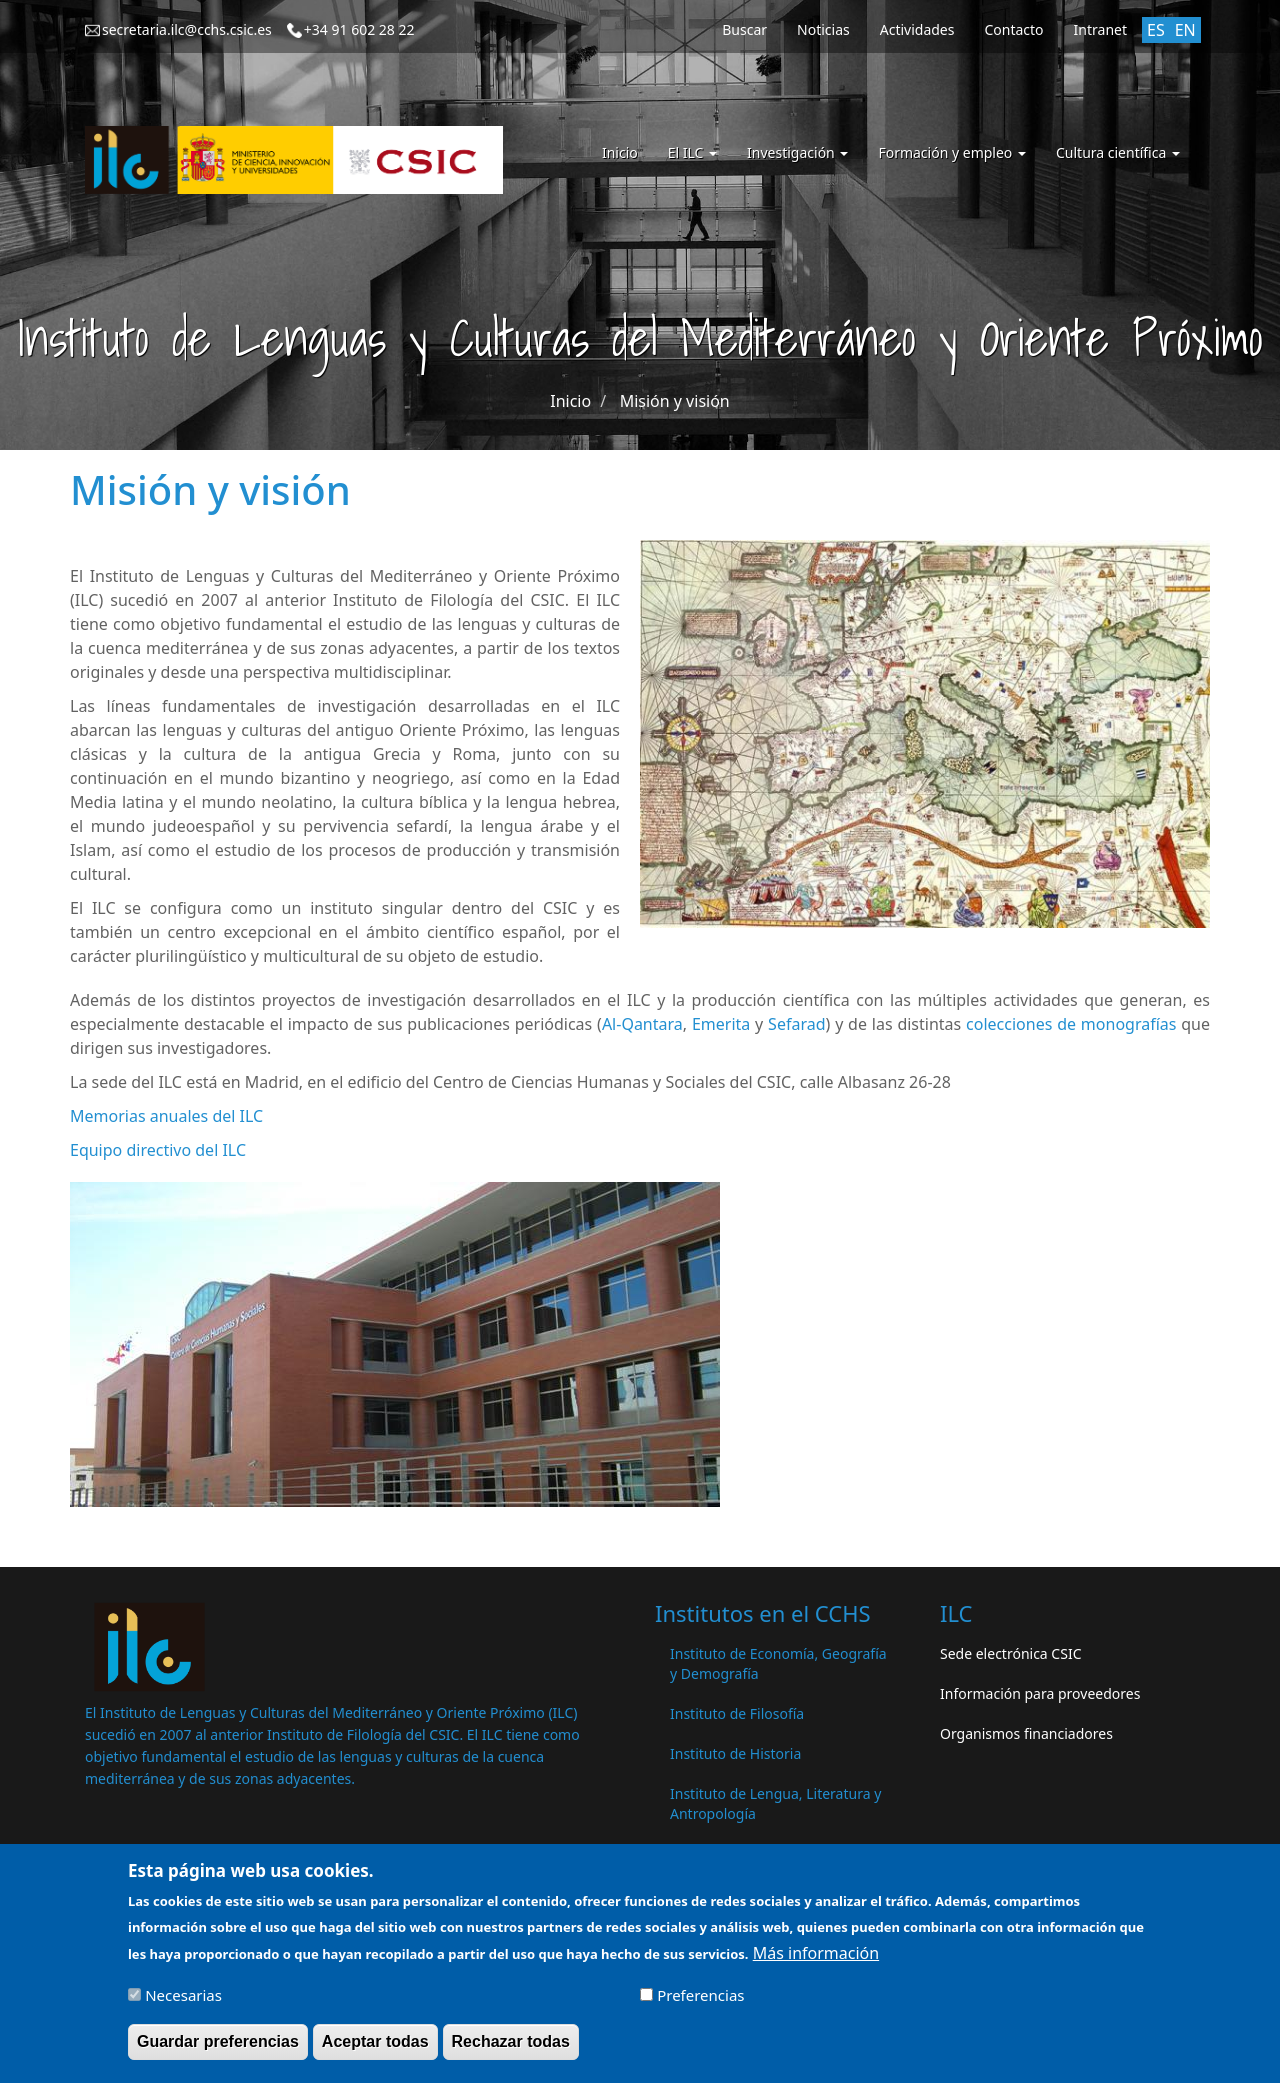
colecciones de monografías (1071, 1024)
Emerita (721, 1024)
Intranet (1100, 29)
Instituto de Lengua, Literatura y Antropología (775, 1803)
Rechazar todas (511, 2051)
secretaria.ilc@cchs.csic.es (187, 29)
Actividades (917, 29)
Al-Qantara (642, 1024)
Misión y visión (675, 401)
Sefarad (796, 1024)
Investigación (797, 152)
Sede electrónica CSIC (1010, 1653)
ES (1156, 30)
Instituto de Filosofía (737, 1713)
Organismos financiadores (1026, 1733)
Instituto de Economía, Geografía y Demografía (778, 1663)
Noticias (823, 29)
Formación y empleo (952, 152)
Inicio (620, 152)
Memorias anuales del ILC (166, 1116)
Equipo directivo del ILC (158, 1150)
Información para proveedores (1040, 1693)
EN (1185, 30)
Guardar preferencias (218, 2051)
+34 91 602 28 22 (359, 29)
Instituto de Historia (735, 1753)
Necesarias (183, 2005)
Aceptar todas (375, 2051)
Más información (816, 1963)
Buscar (744, 29)
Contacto (1013, 29)
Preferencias (700, 2005)
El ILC (692, 152)
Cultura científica (1118, 152)
